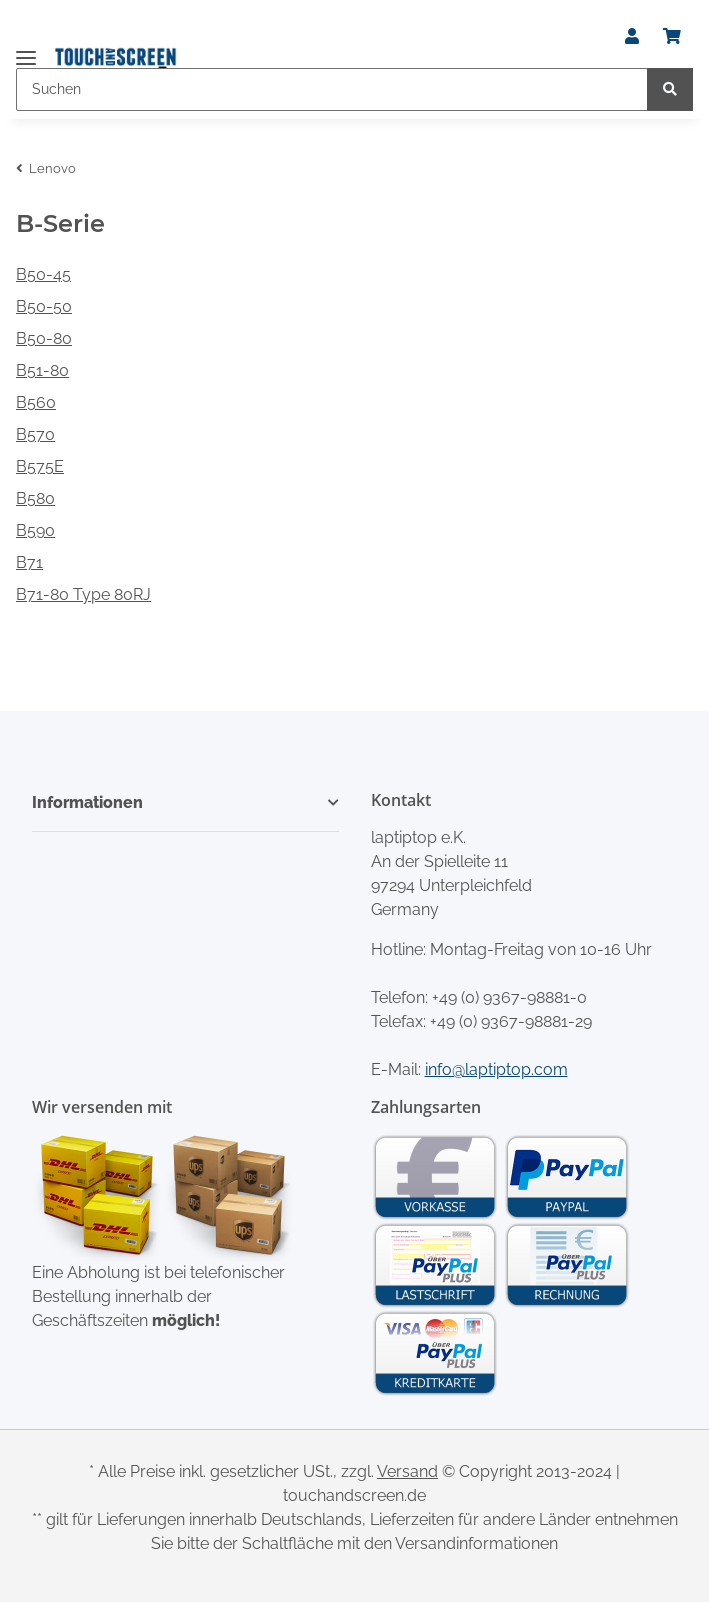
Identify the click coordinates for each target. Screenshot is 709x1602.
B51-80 (42, 370)
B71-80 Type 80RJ (83, 594)
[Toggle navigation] (26, 49)
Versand (407, 1471)
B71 (29, 562)
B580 (35, 498)
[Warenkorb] (672, 37)
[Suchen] (332, 89)
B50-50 (44, 306)
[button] (632, 37)
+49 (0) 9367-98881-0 (509, 997)
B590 (35, 530)
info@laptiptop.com (496, 1069)
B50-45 (43, 274)
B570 (35, 434)
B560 (36, 402)
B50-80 (44, 338)
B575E (40, 466)
